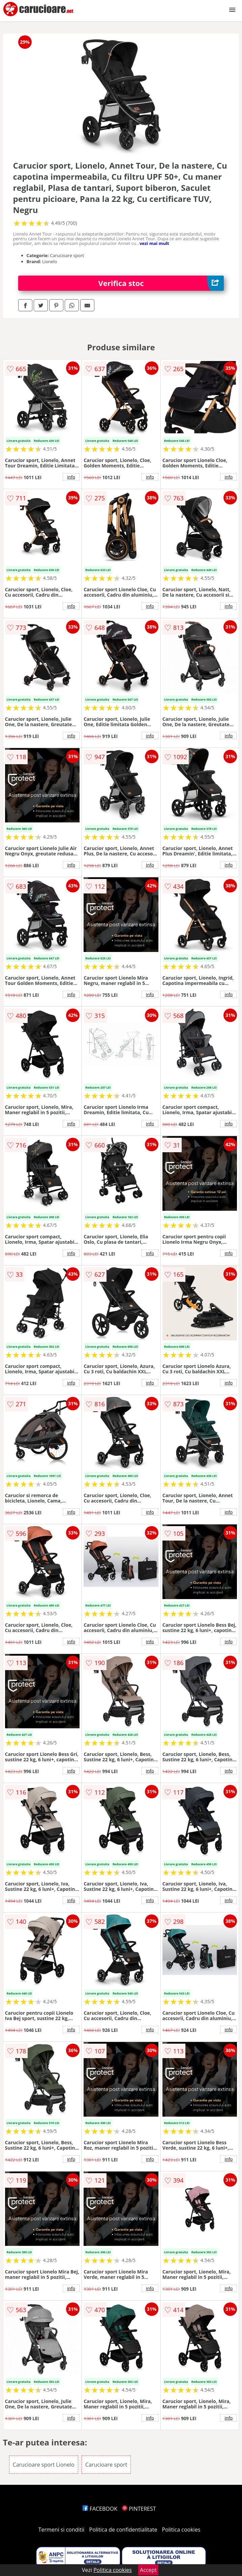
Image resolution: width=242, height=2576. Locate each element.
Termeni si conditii (61, 2529)
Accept (148, 2570)
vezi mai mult (154, 243)
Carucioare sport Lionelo (43, 2464)
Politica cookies (181, 2529)
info (71, 477)
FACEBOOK (100, 2508)
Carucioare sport (106, 2464)
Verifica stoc (161, 283)
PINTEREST (139, 2508)
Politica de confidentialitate (123, 2529)
